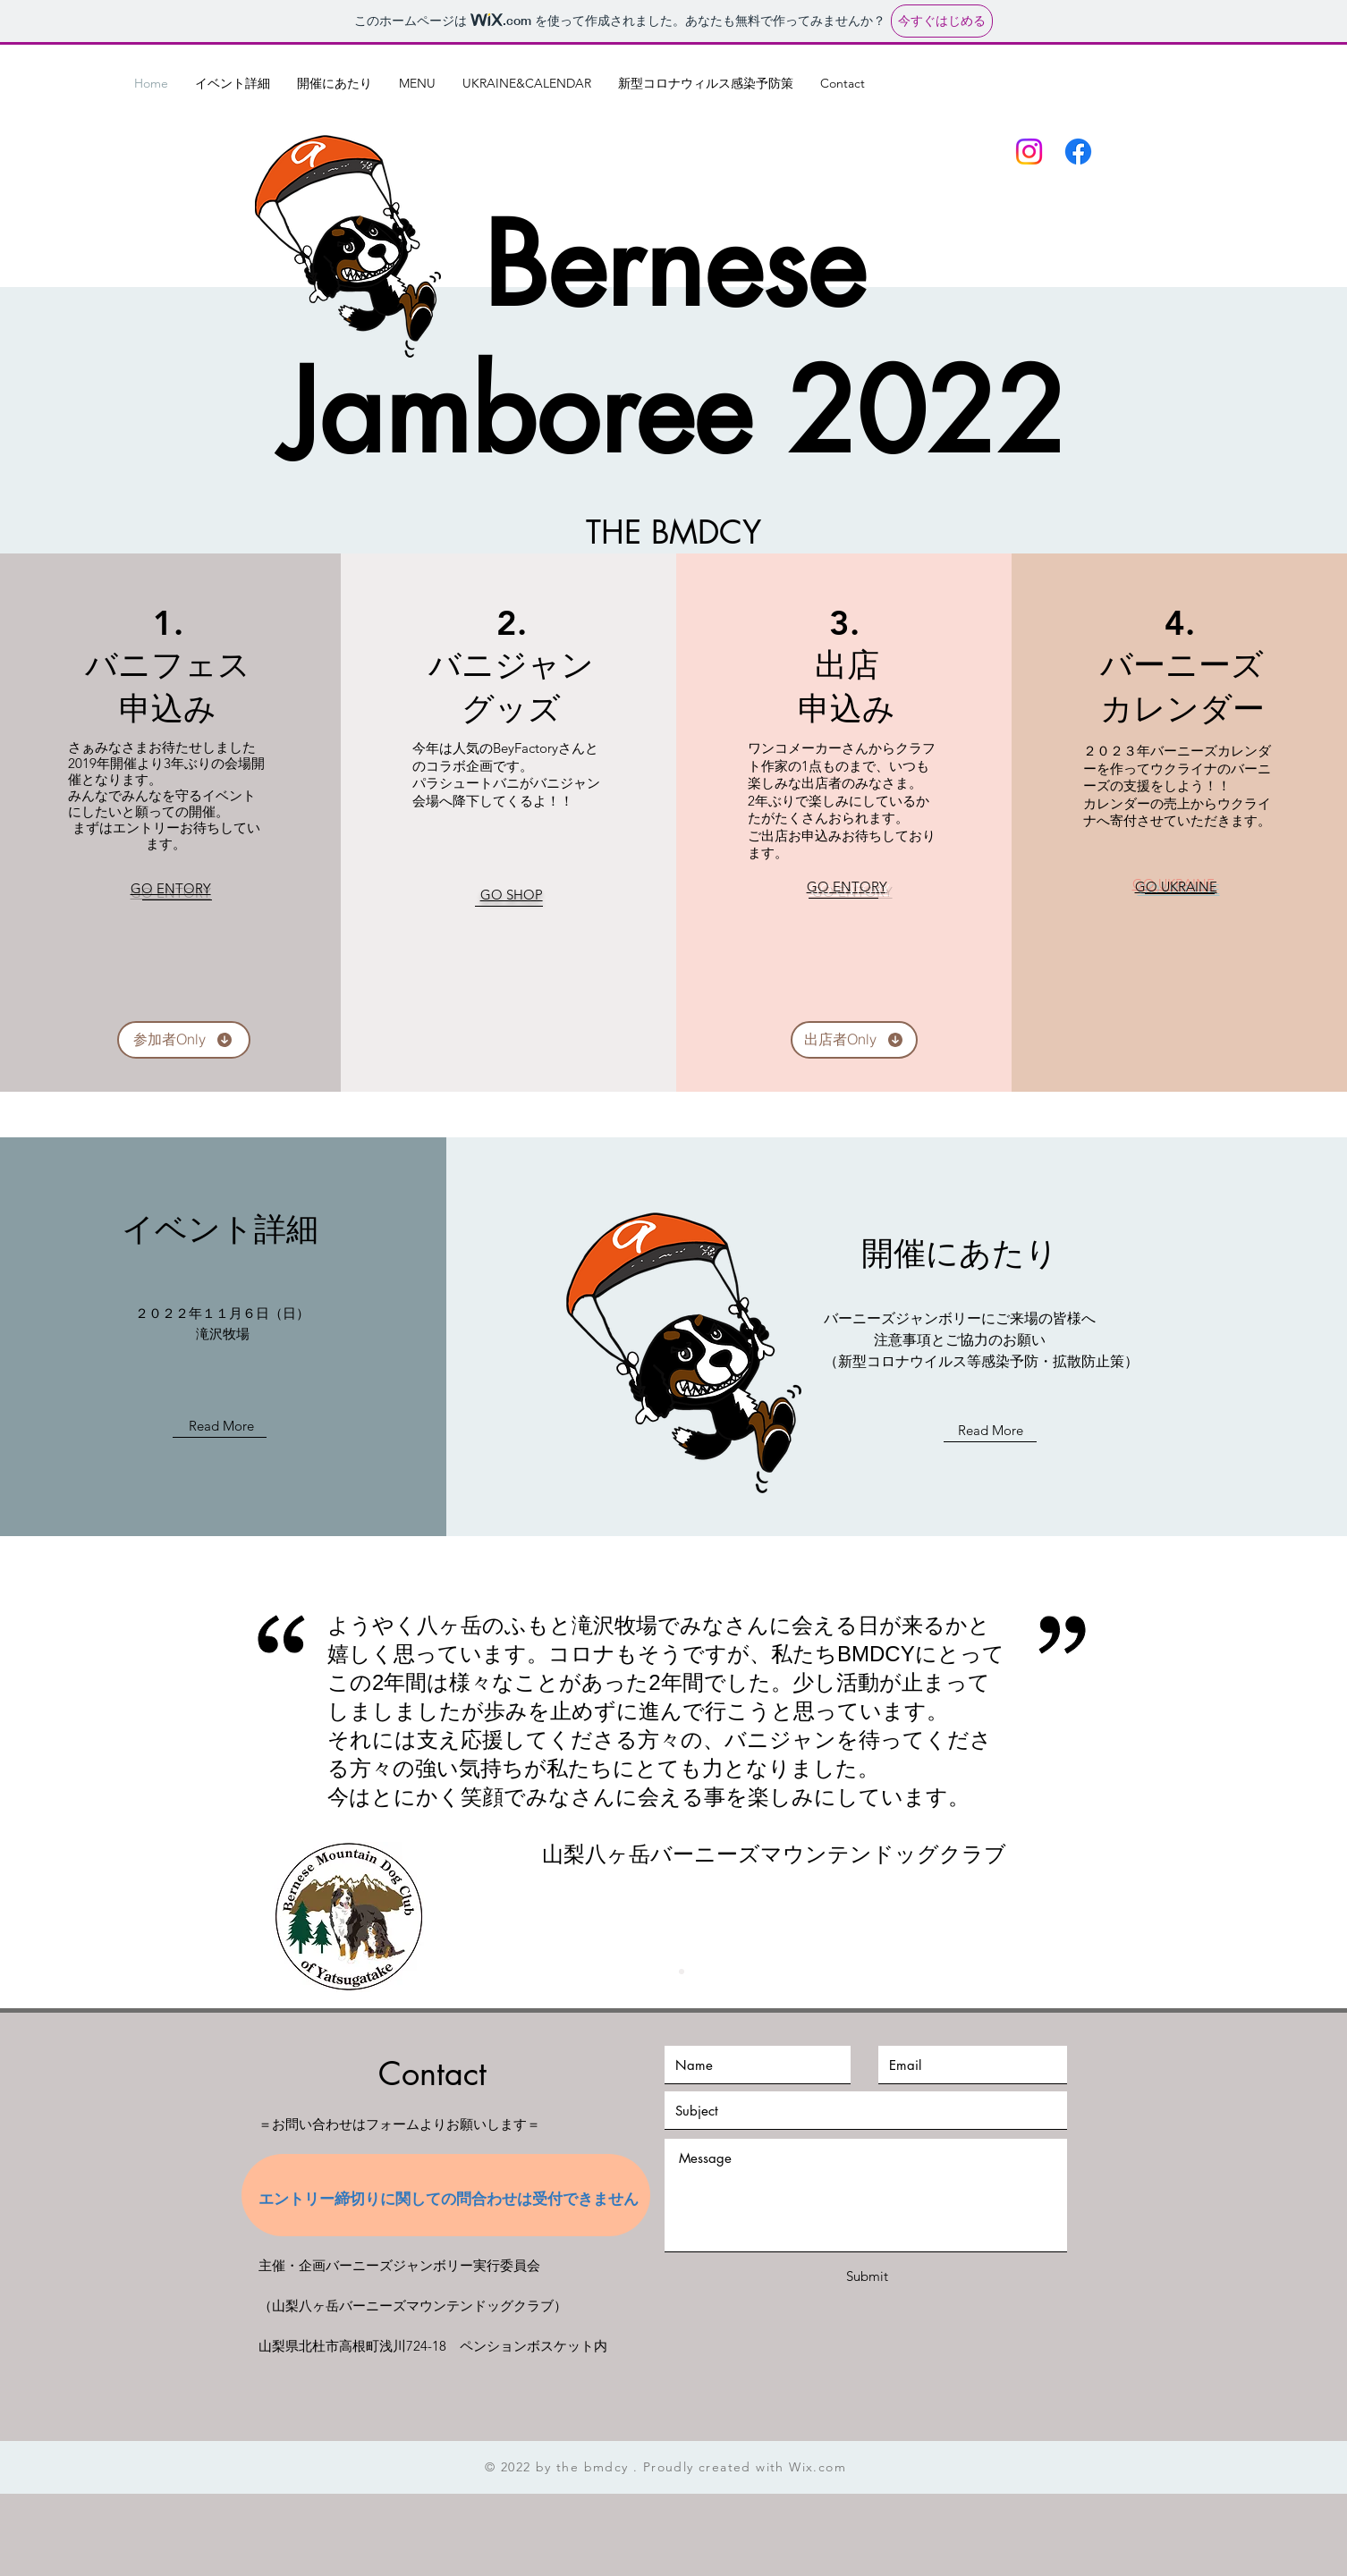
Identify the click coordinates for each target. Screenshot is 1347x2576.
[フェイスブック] (1078, 151)
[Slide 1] (665, 1971)
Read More (221, 1425)
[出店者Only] (854, 1040)
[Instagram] (1029, 151)
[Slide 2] (681, 1971)
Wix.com (817, 2467)
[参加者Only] (183, 1040)
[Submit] (866, 2276)
